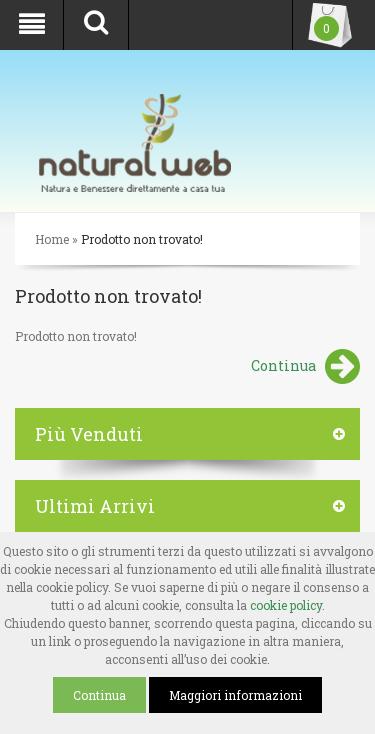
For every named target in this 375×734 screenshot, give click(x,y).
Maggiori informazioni (235, 695)
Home (52, 239)
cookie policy (286, 605)
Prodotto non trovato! (142, 239)
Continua (305, 367)
